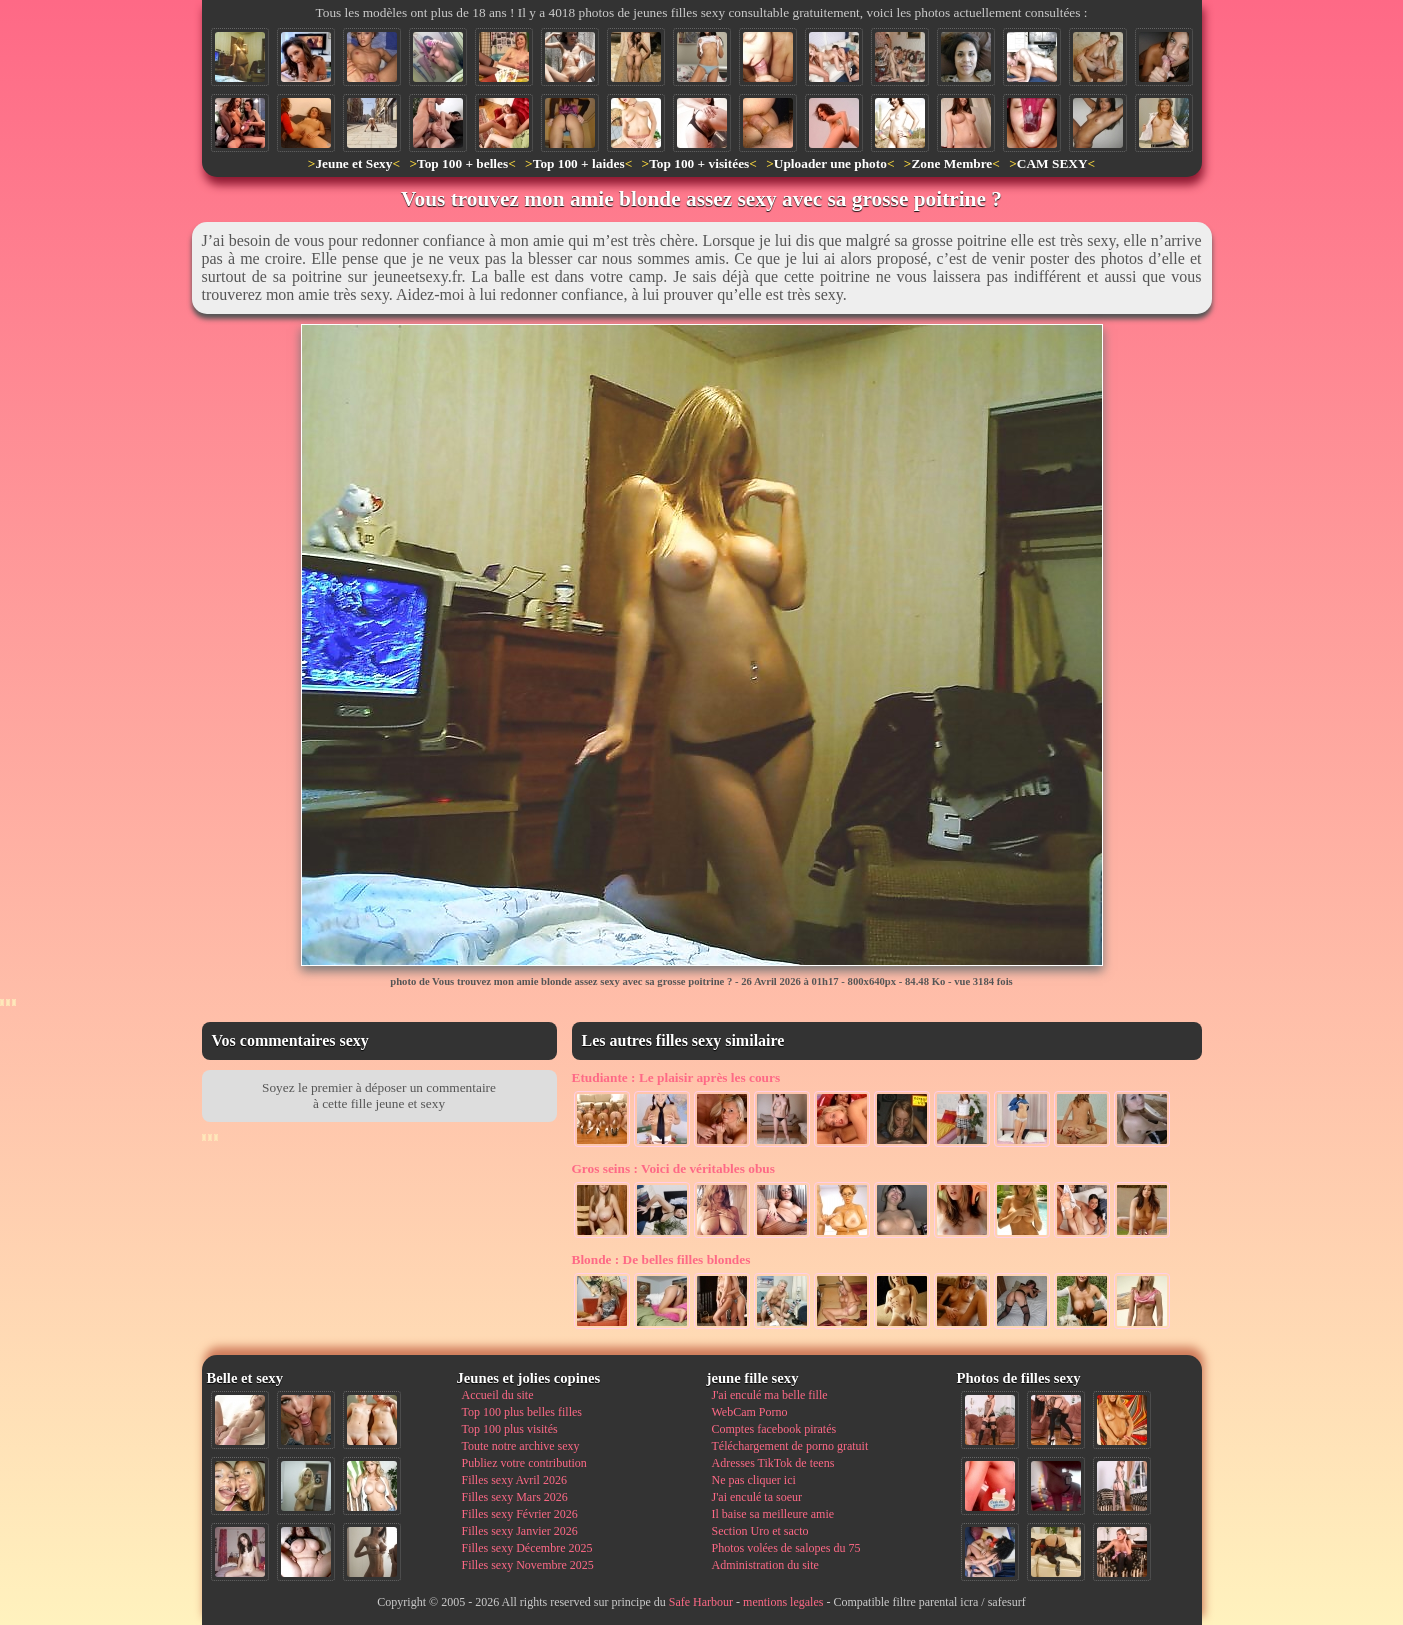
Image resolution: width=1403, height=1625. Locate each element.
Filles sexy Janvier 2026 (520, 1531)
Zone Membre (951, 163)
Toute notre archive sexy (521, 1446)
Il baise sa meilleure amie (773, 1514)
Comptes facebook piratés (774, 1429)
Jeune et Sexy (353, 163)
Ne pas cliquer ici (754, 1480)
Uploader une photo (830, 163)
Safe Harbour (701, 1602)
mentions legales (783, 1602)
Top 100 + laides (579, 163)
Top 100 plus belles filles (522, 1412)
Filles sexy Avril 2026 (514, 1480)
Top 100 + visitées (699, 163)
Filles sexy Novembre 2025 (528, 1565)
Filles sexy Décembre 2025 (527, 1548)
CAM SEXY (1052, 163)
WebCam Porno (750, 1412)
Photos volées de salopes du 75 (786, 1548)
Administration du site (765, 1565)
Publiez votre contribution (524, 1463)
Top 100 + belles (462, 163)
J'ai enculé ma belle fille (770, 1395)
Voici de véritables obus (673, 1168)
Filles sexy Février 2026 (520, 1514)
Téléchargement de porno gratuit (790, 1446)
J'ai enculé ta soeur (757, 1497)
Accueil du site (498, 1395)
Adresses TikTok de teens (773, 1463)
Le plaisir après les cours (676, 1077)
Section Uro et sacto (760, 1531)
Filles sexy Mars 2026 (515, 1497)
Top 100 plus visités (510, 1429)
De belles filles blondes (661, 1259)
